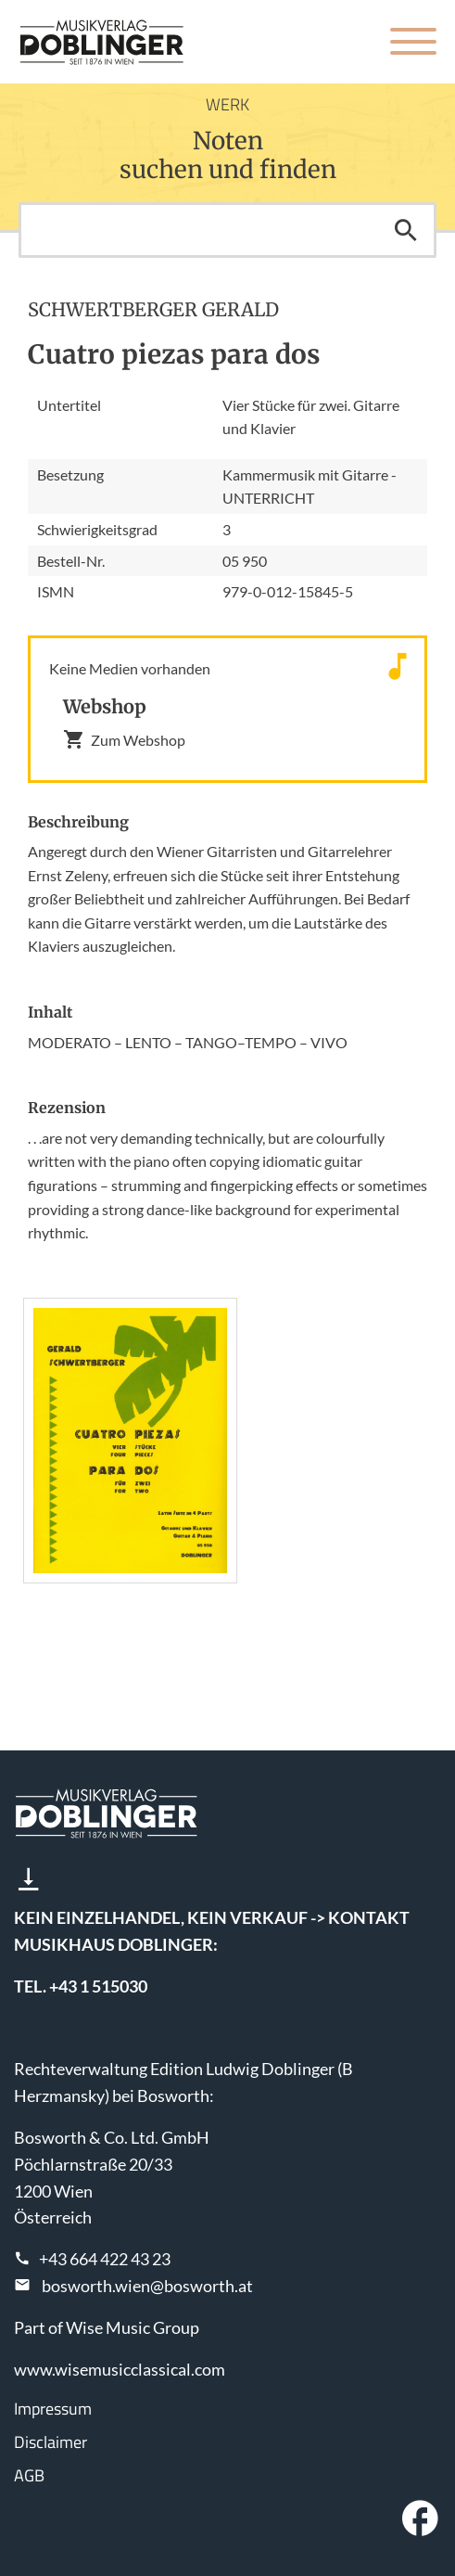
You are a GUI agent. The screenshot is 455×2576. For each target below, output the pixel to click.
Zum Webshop (124, 739)
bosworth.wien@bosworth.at (147, 2285)
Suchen (406, 230)
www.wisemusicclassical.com (119, 2369)
